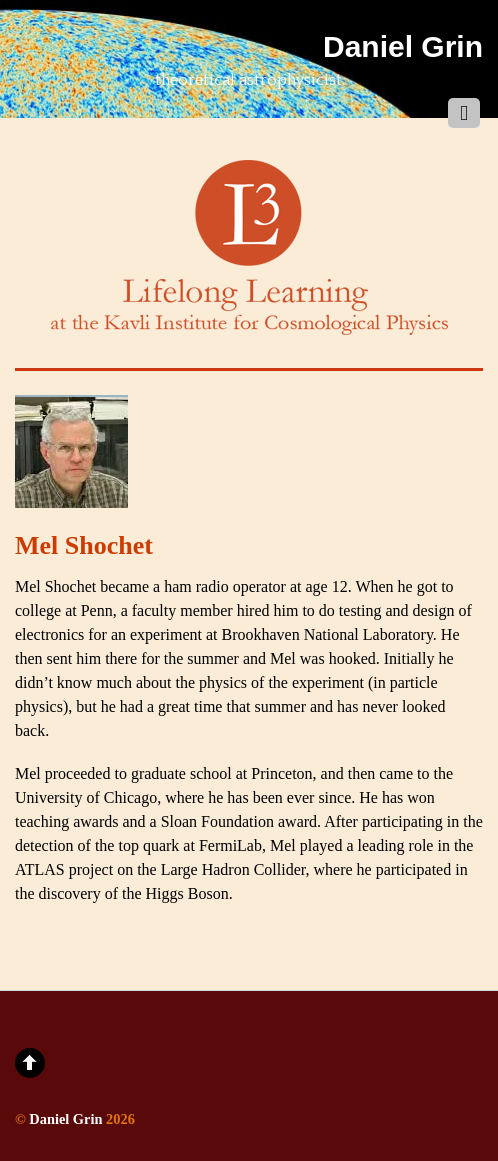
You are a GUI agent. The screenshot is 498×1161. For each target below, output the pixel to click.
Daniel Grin (65, 1119)
